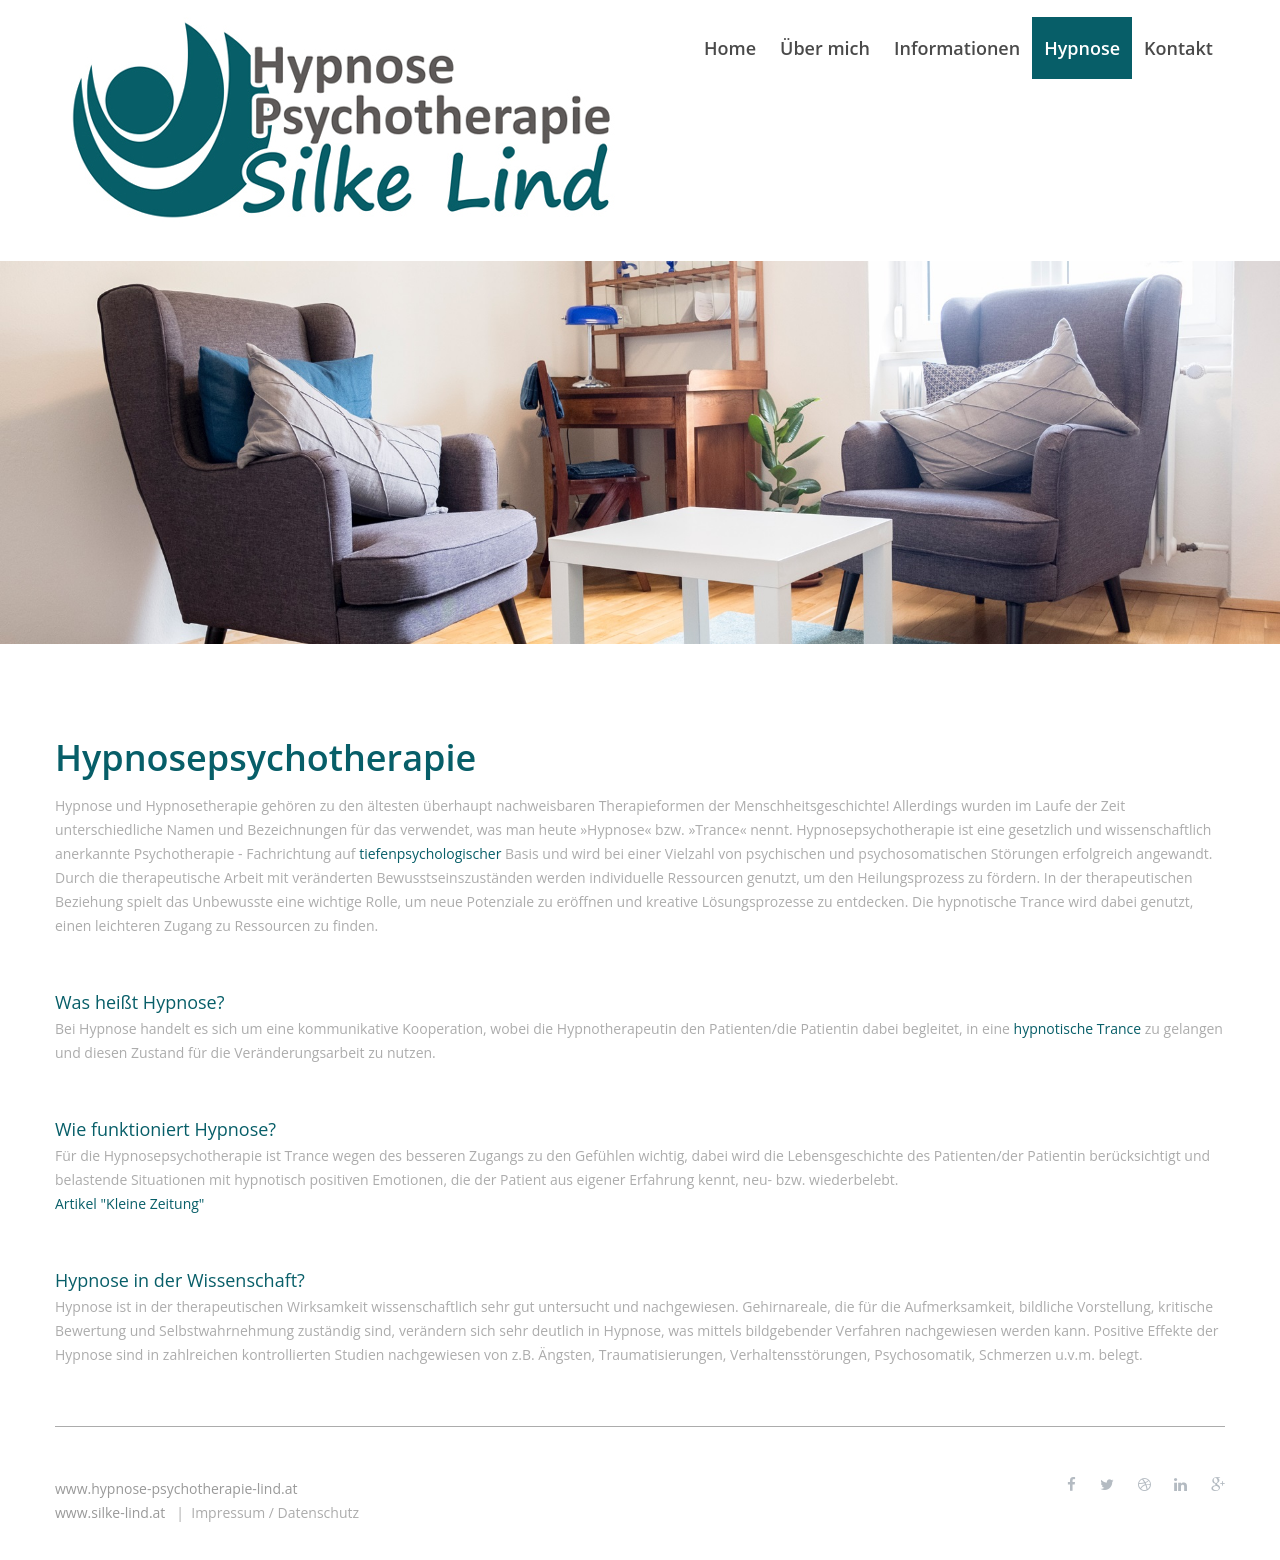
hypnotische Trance (1078, 1028)
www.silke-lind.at (110, 1512)
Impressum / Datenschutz (275, 1512)
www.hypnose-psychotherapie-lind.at (176, 1488)
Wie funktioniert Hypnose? (165, 1129)
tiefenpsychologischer (430, 853)
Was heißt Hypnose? (140, 1002)
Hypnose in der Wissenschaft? (180, 1280)
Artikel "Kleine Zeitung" (129, 1203)
